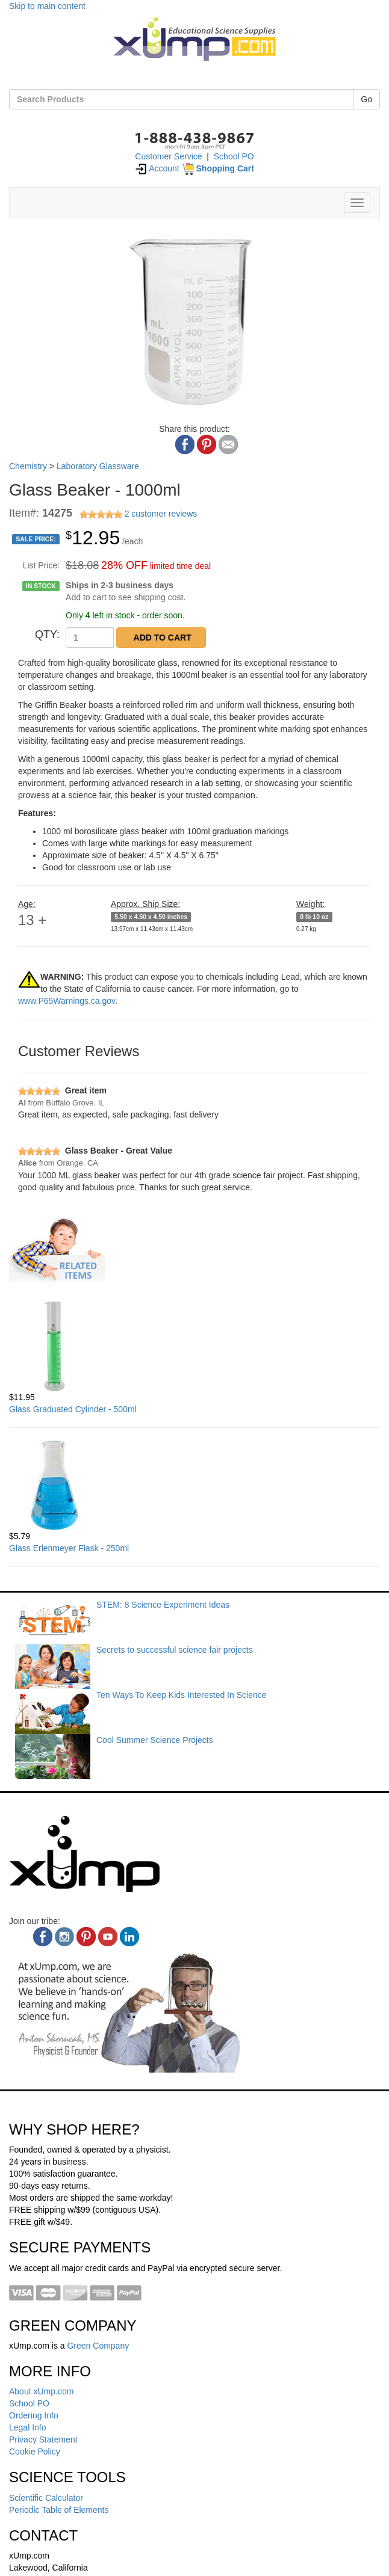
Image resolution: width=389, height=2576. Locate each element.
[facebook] (42, 1936)
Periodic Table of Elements (59, 2510)
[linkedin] (129, 1936)
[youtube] (107, 1936)
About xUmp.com (41, 2391)
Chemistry (28, 466)
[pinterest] (86, 1936)
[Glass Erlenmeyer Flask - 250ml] (194, 1485)
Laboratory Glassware (98, 466)
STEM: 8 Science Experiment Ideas (162, 1604)
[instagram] (64, 1936)
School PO (234, 156)
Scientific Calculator (46, 2498)
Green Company (98, 2345)
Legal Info (27, 2427)
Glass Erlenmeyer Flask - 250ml (69, 1548)
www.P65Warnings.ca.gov (66, 1001)
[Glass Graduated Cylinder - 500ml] (194, 1346)
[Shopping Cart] (218, 168)
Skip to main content (47, 6)
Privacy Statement (43, 2439)
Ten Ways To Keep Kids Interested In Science (181, 1695)
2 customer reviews (161, 513)
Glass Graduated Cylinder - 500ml (73, 1409)
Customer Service (168, 156)
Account (157, 168)
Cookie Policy (34, 2451)
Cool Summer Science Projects (154, 1740)
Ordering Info (33, 2415)
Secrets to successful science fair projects (174, 1650)
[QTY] (90, 637)
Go (366, 99)
